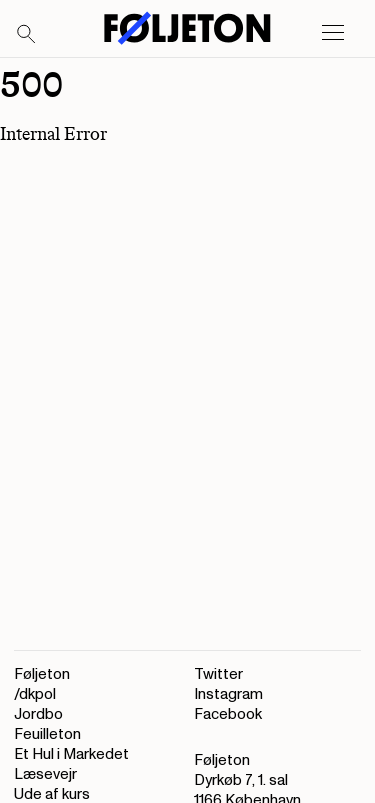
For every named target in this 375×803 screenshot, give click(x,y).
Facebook (228, 714)
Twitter (218, 674)
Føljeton (42, 674)
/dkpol (35, 694)
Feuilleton (47, 734)
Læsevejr (45, 774)
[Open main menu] (333, 33)
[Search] (27, 35)
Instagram (228, 694)
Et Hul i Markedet (71, 754)
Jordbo (38, 714)
